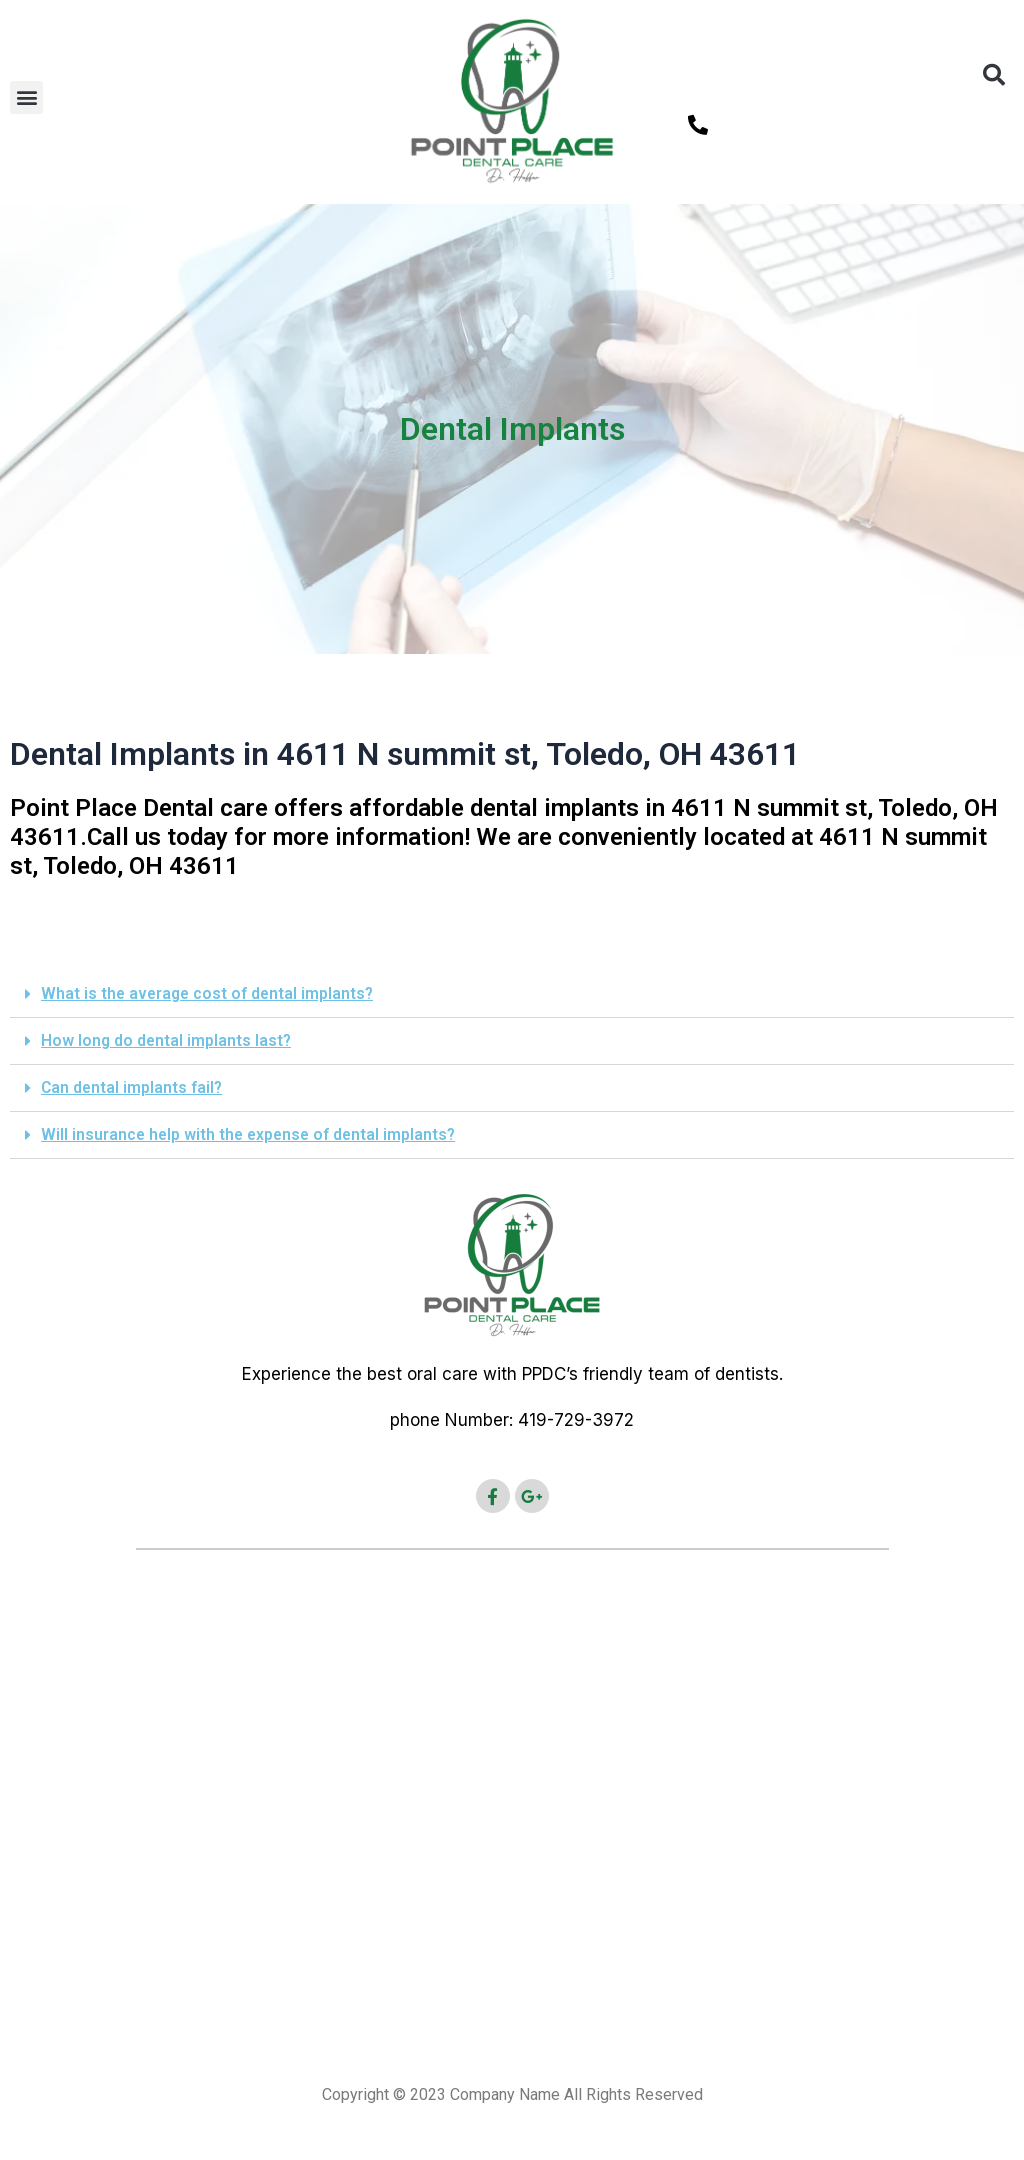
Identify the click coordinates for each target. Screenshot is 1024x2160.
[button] (26, 97)
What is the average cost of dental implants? (210, 993)
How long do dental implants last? (167, 1040)
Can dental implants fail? (133, 1087)
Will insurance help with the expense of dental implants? (252, 1134)
